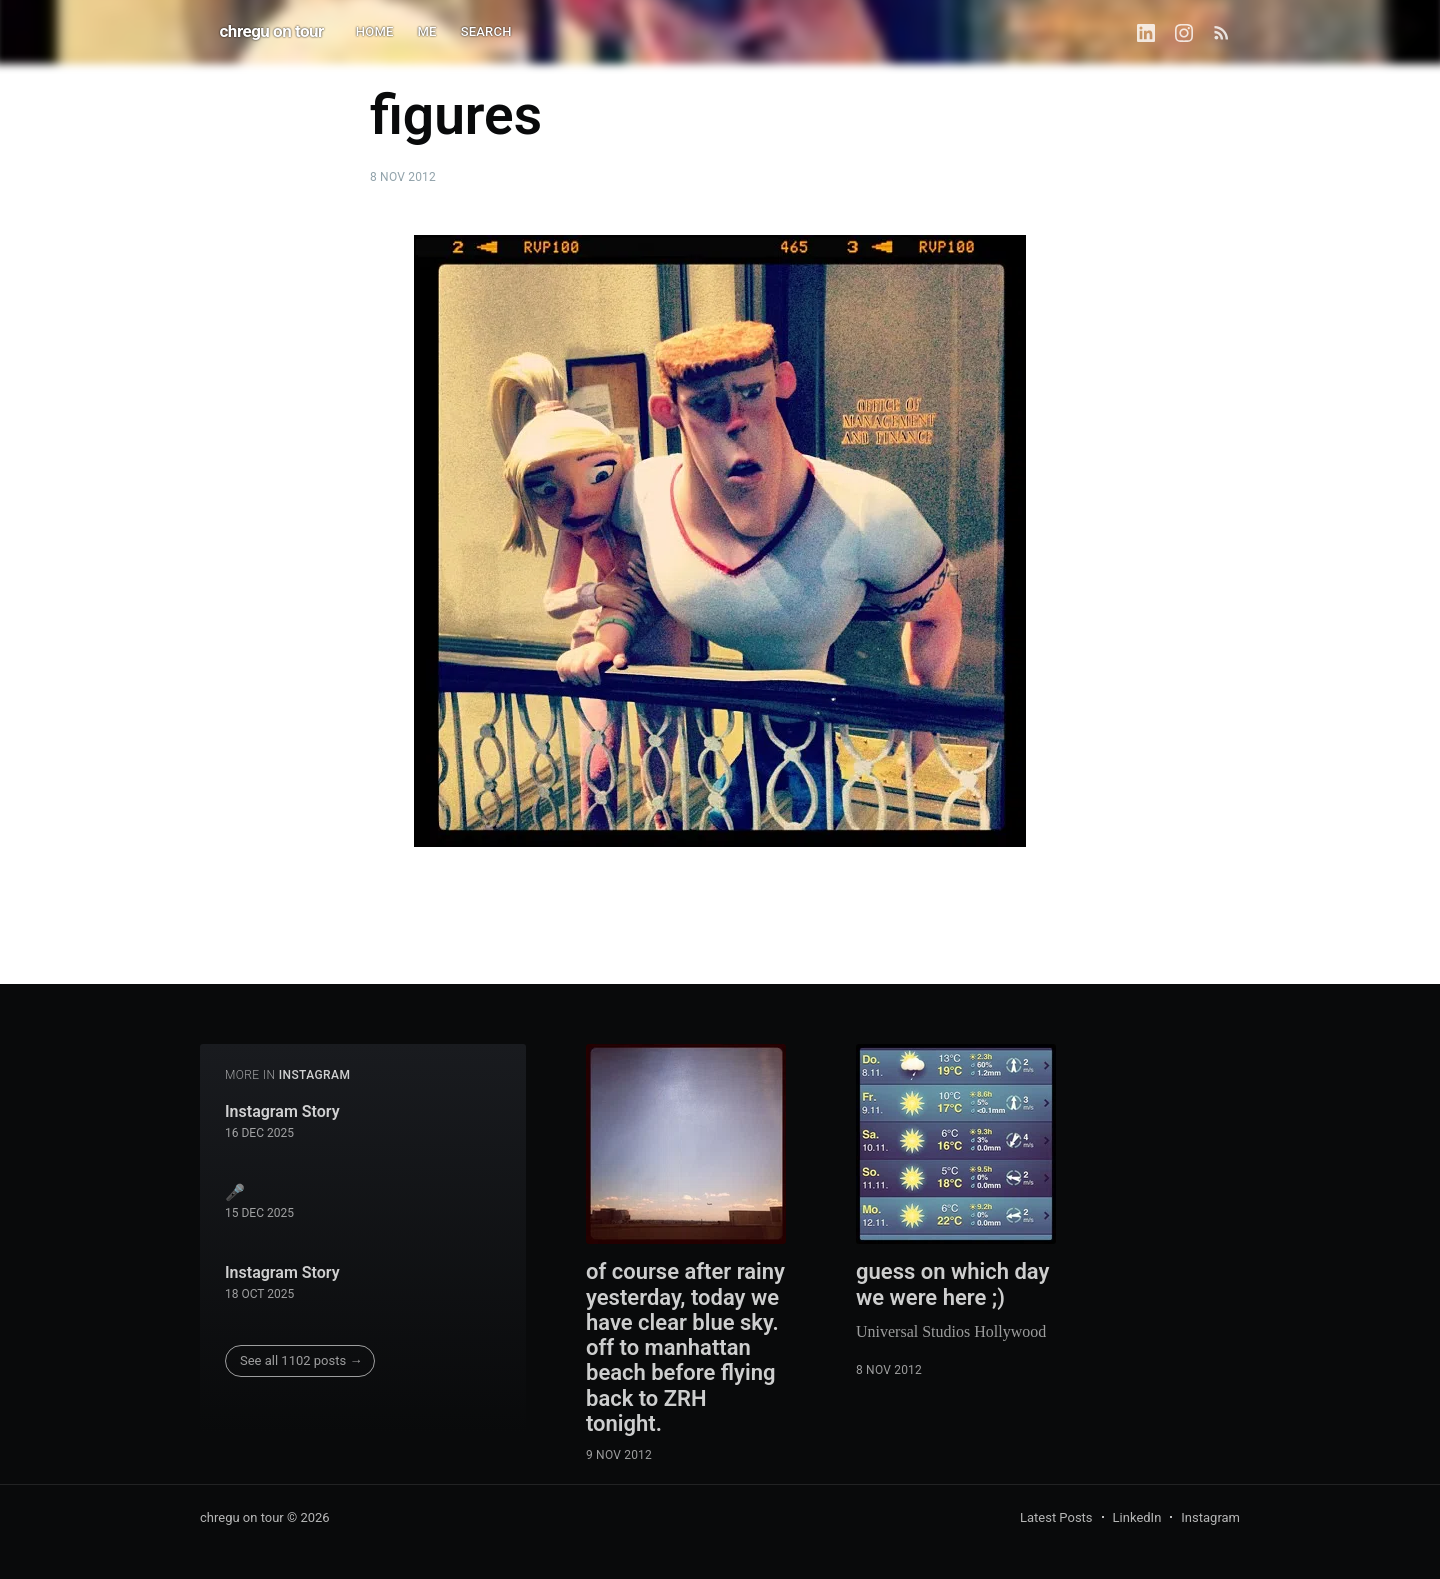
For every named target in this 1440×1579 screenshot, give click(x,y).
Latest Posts (1056, 1517)
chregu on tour (272, 31)
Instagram (1210, 1517)
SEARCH (486, 31)
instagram (315, 1075)
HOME (375, 31)
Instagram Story (282, 1111)
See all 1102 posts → (301, 1360)
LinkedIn (1137, 1517)
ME (427, 31)
